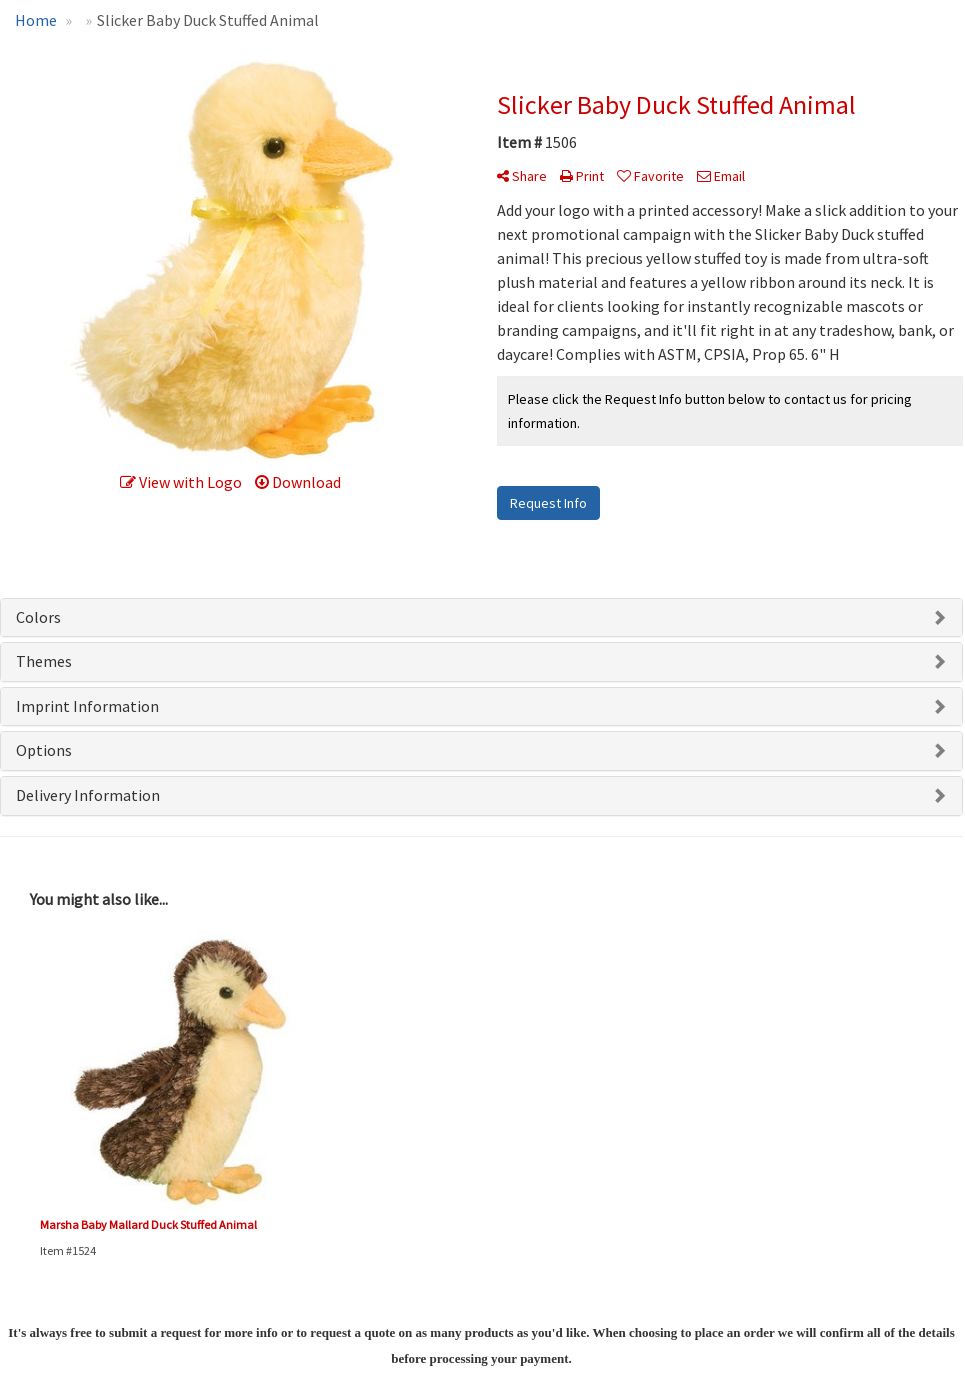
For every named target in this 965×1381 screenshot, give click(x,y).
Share (522, 176)
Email (721, 176)
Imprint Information (87, 706)
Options (44, 750)
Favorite (650, 176)
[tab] (481, 618)
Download (298, 482)
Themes (44, 661)
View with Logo (181, 482)
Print (582, 176)
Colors (38, 617)
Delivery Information (88, 795)
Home (36, 20)
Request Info (548, 503)
